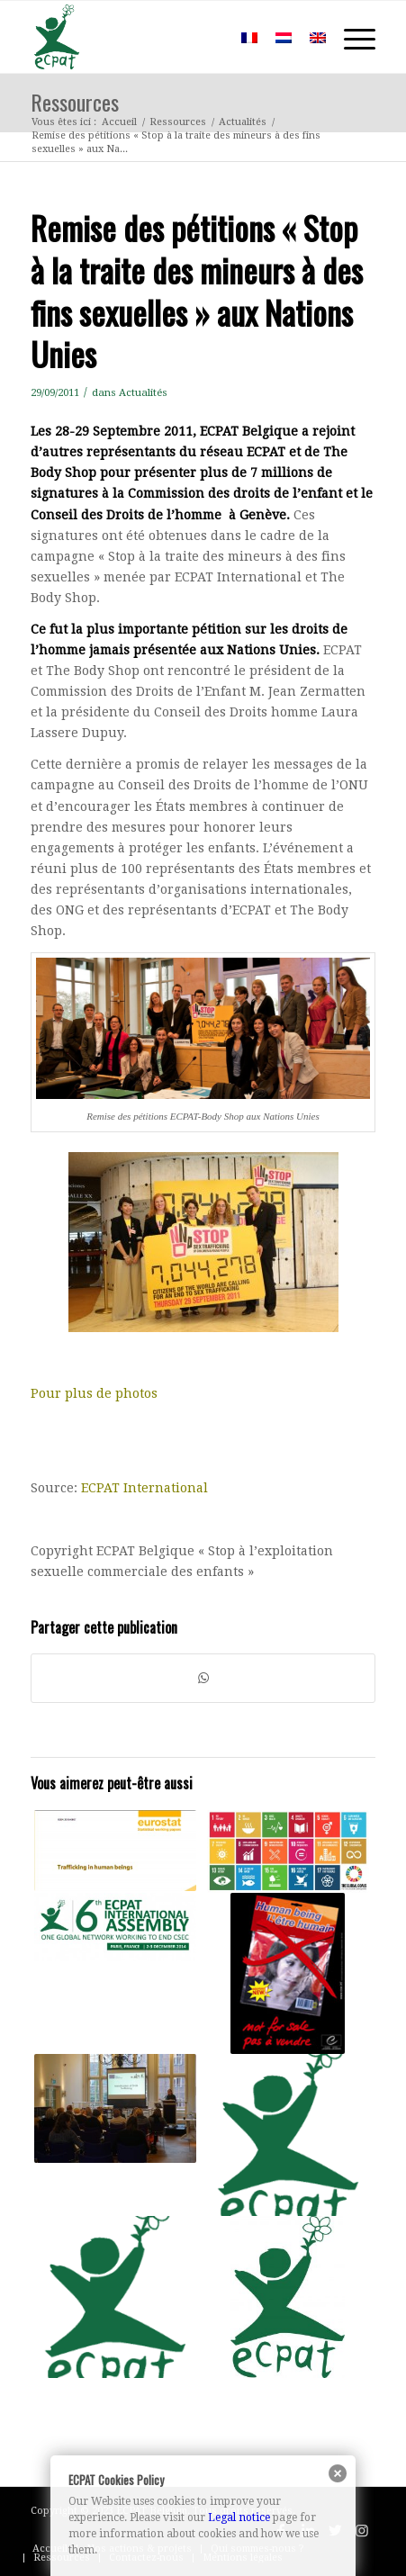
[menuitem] (205, 37)
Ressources (75, 102)
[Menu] (350, 37)
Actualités (143, 392)
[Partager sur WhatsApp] (203, 1678)
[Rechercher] (205, 37)
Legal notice (239, 2517)
